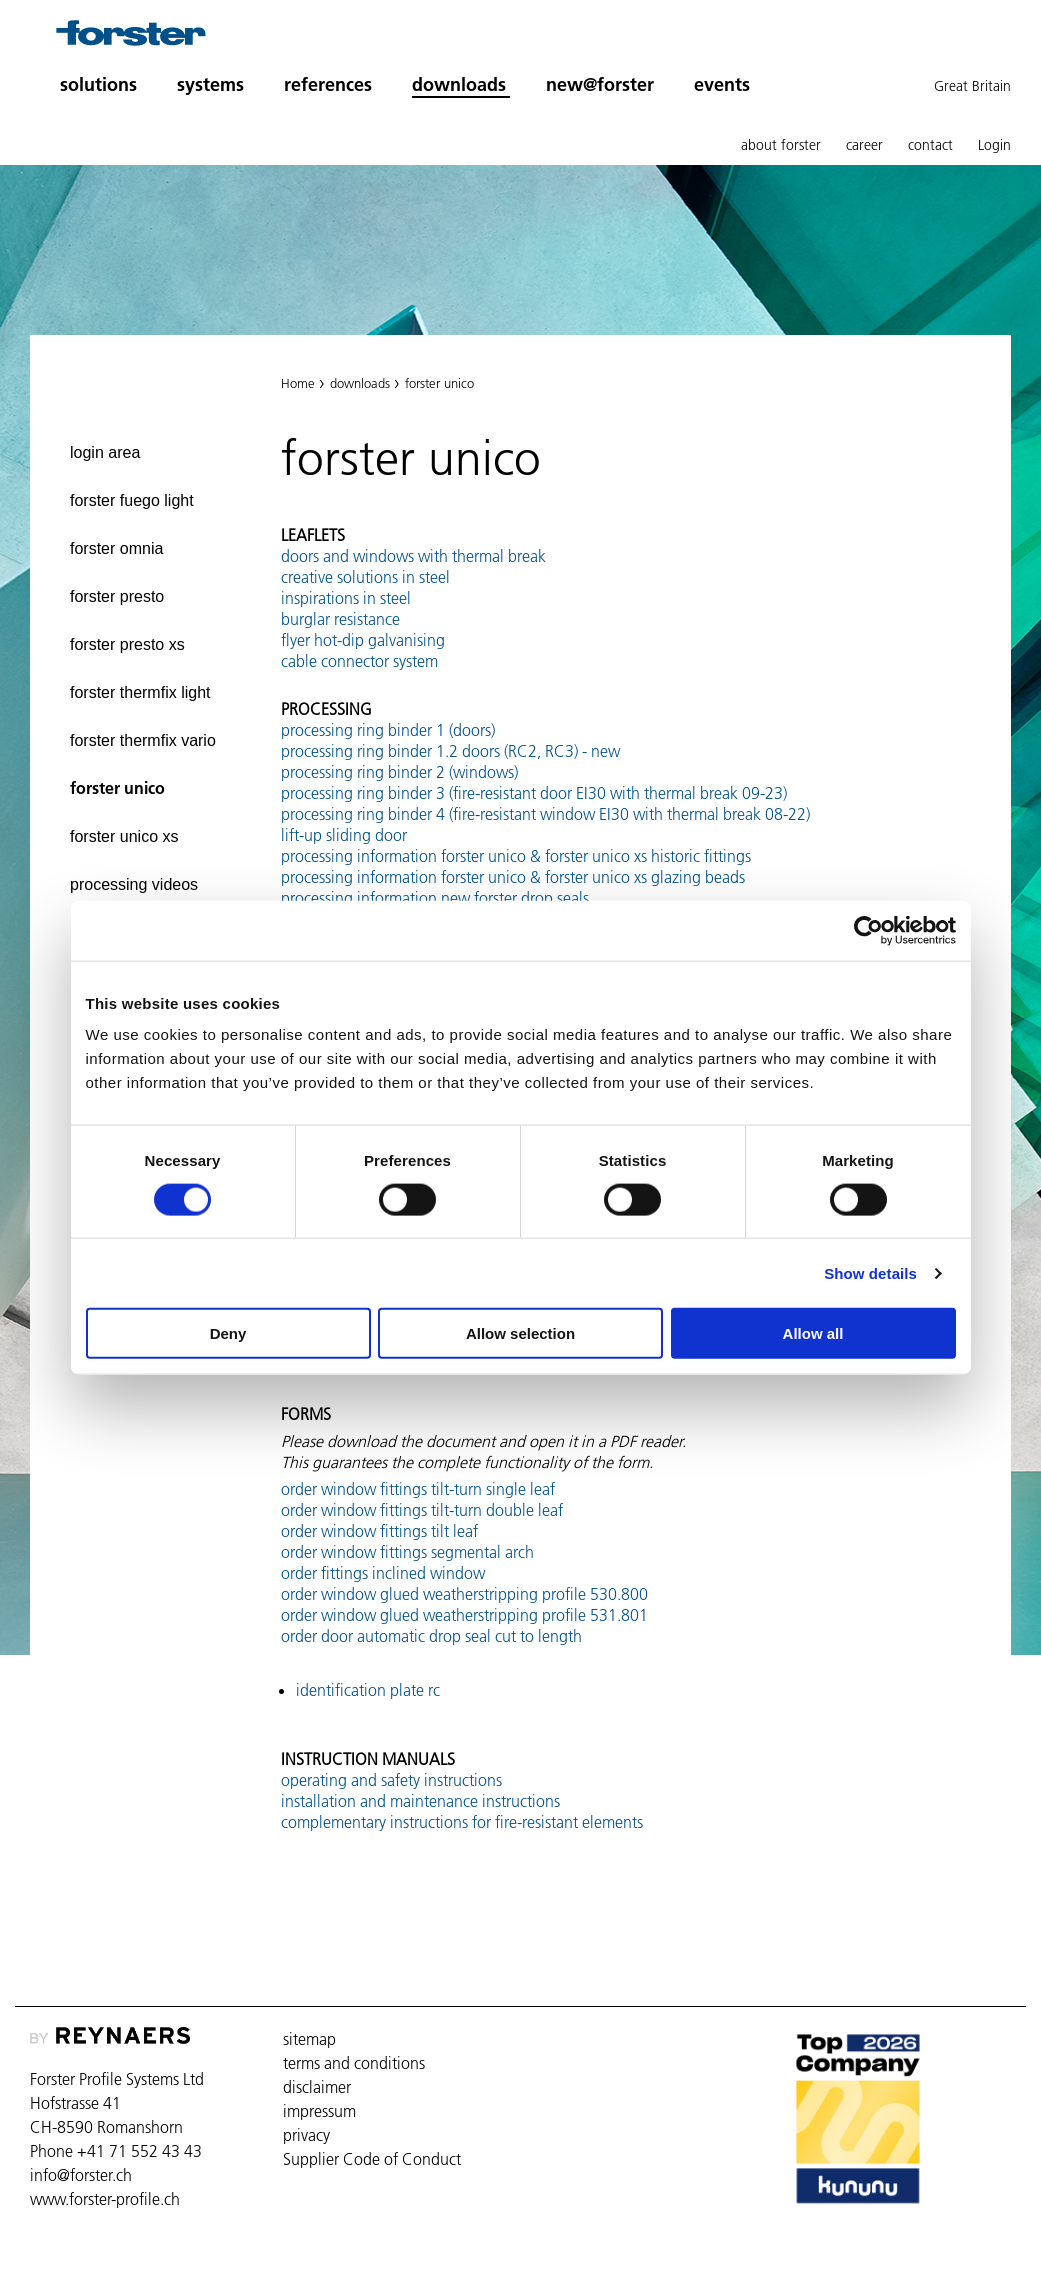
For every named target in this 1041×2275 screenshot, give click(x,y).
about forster (781, 145)
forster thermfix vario (143, 740)
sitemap (309, 2039)
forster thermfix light (140, 692)
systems (210, 84)
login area (105, 452)
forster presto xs (127, 644)
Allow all (813, 1333)
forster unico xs (124, 836)
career (864, 145)
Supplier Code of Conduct (372, 2159)
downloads (459, 84)
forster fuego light (132, 500)
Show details (870, 1272)
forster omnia (116, 548)
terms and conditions (354, 2063)
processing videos (134, 884)
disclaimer (317, 2087)
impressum (319, 2111)
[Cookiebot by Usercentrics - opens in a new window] (868, 930)
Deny (228, 1333)
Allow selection (520, 1333)
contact (930, 145)
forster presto (117, 596)
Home (298, 383)
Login (994, 145)
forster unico (117, 788)
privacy (306, 2135)
